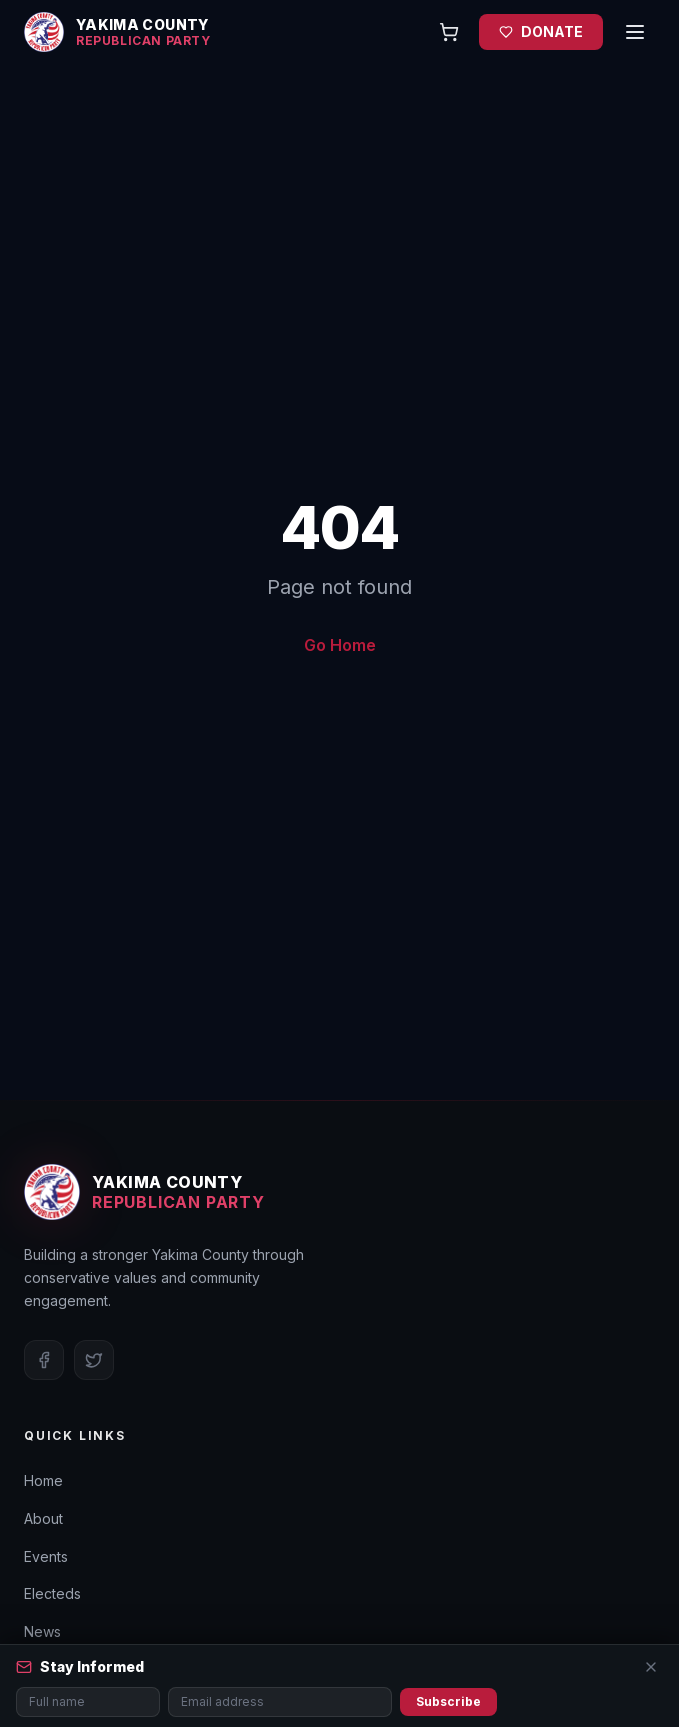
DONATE (541, 31)
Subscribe (448, 1701)
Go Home (340, 645)
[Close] (651, 1667)
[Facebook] (44, 1360)
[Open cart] (449, 32)
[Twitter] (94, 1360)
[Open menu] (635, 32)
